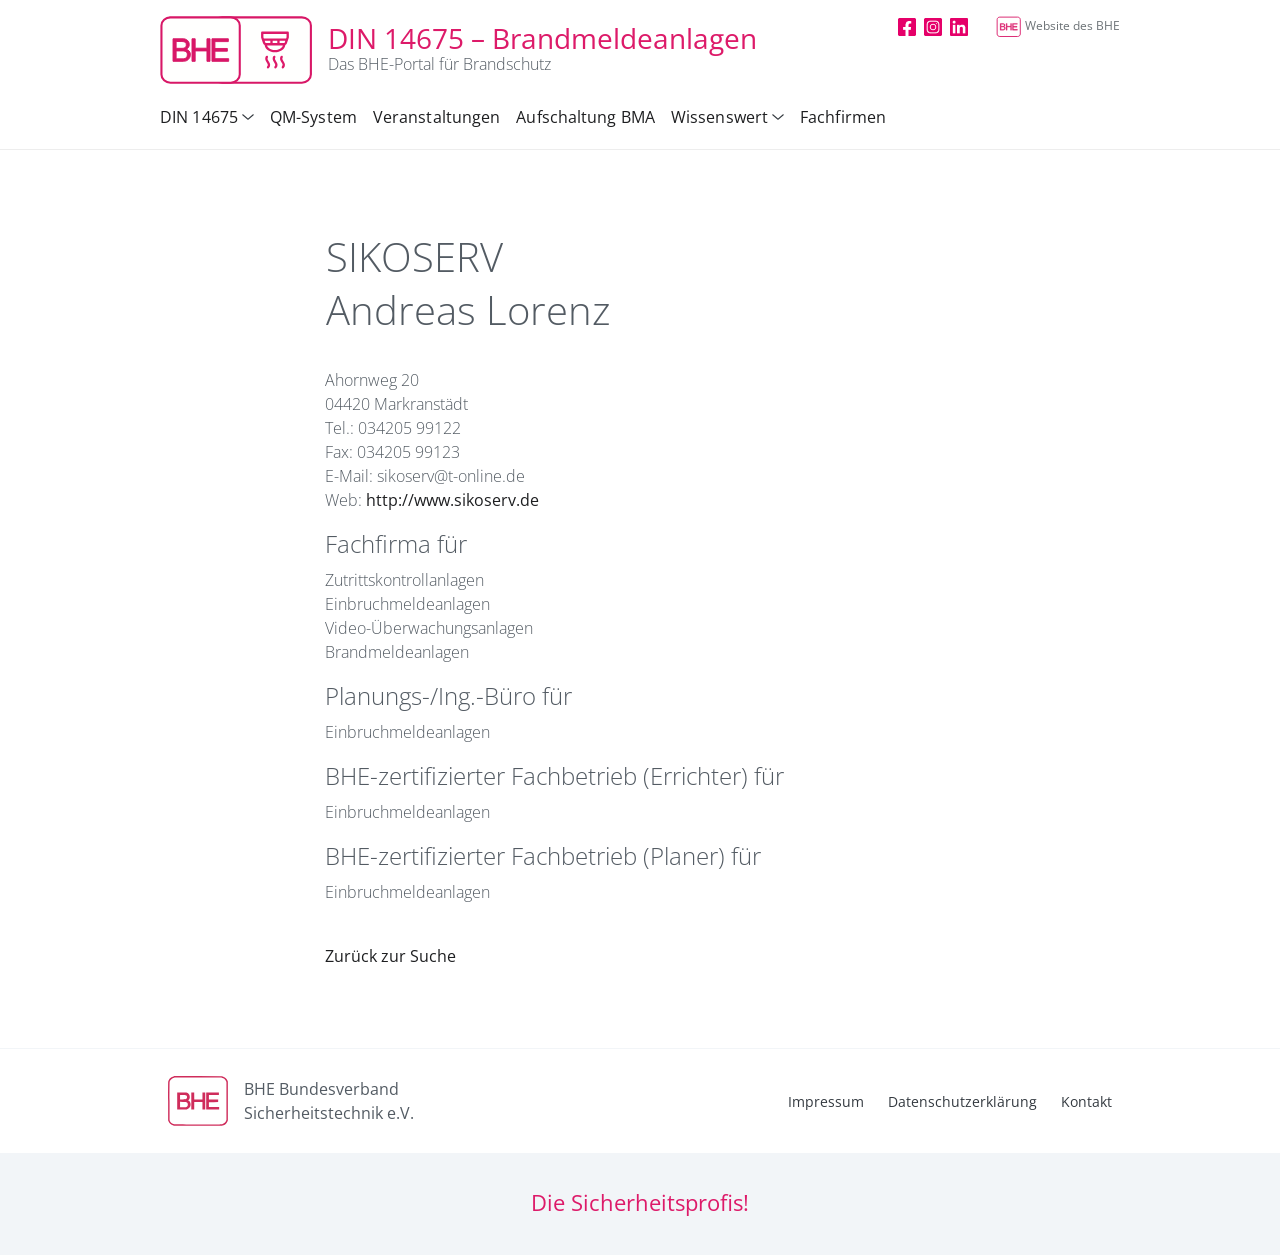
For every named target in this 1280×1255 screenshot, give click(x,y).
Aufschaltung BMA (585, 117)
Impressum (826, 1101)
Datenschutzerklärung (962, 1101)
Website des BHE (1058, 25)
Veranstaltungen (437, 117)
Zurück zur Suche (390, 956)
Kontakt (1086, 1101)
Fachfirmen (843, 117)
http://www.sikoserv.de (452, 500)
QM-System (313, 117)
